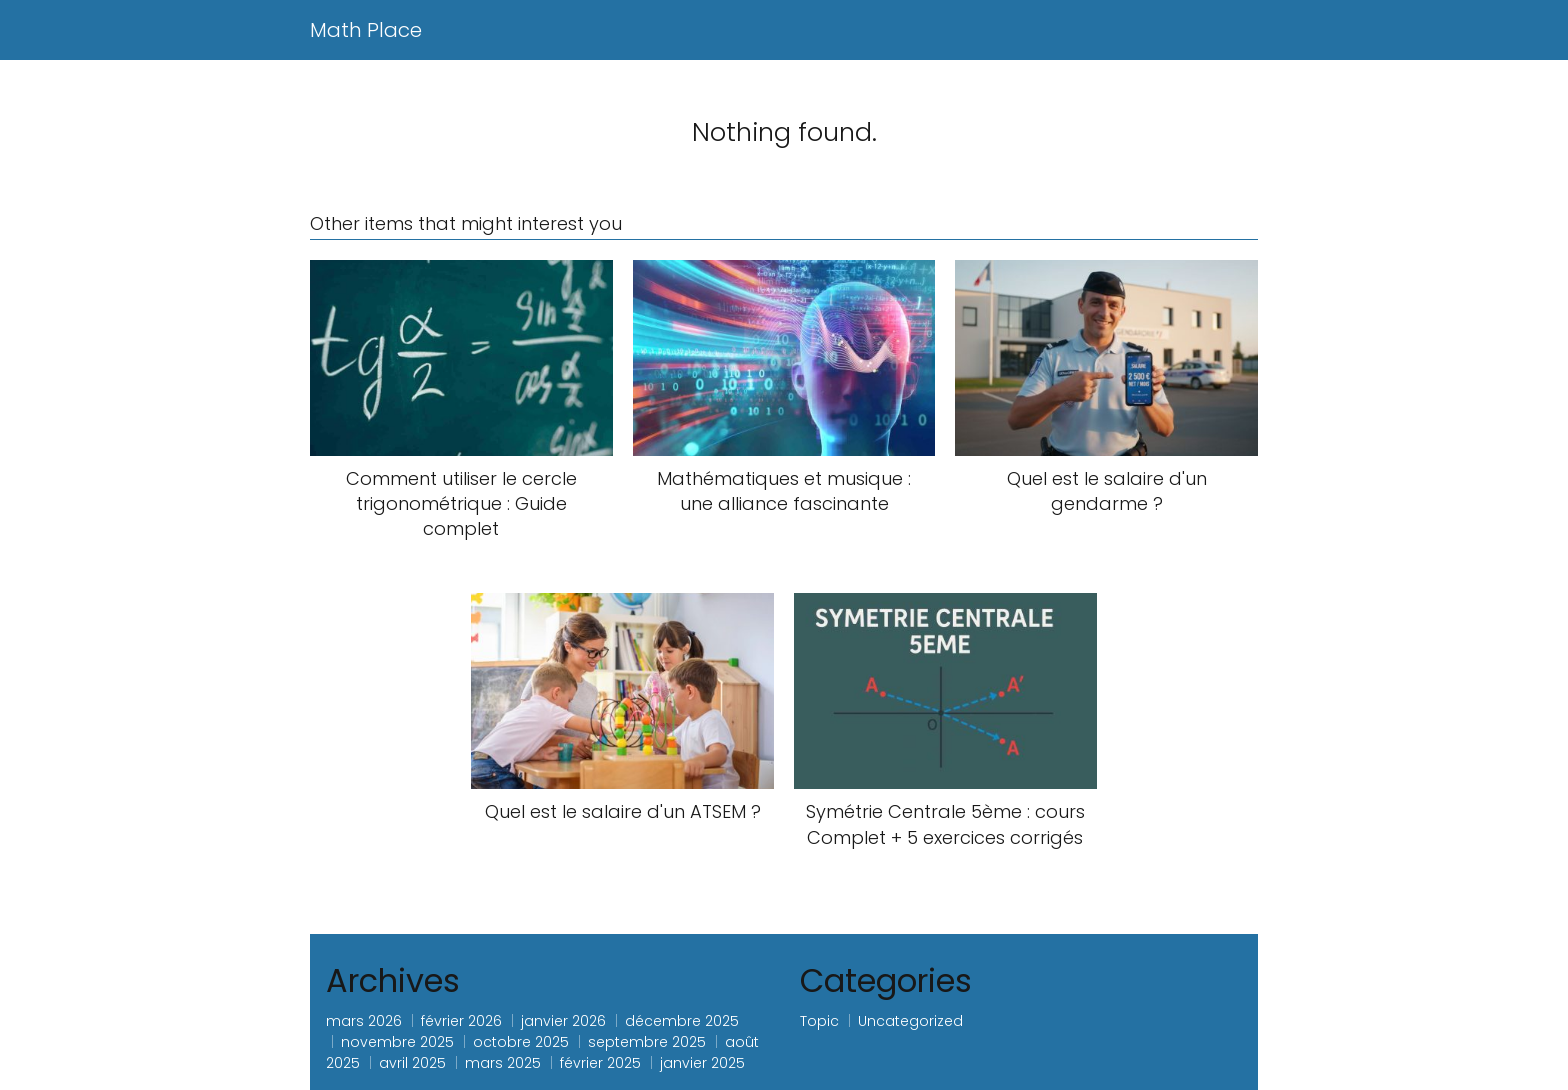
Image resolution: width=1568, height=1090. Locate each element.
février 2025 (600, 1063)
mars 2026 (364, 1021)
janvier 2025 (702, 1063)
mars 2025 (503, 1063)
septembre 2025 (647, 1042)
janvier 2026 (563, 1021)
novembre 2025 (397, 1042)
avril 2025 (412, 1063)
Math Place (366, 30)
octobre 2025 (521, 1042)
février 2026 (461, 1021)
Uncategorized (910, 1021)
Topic (819, 1021)
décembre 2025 (682, 1021)
